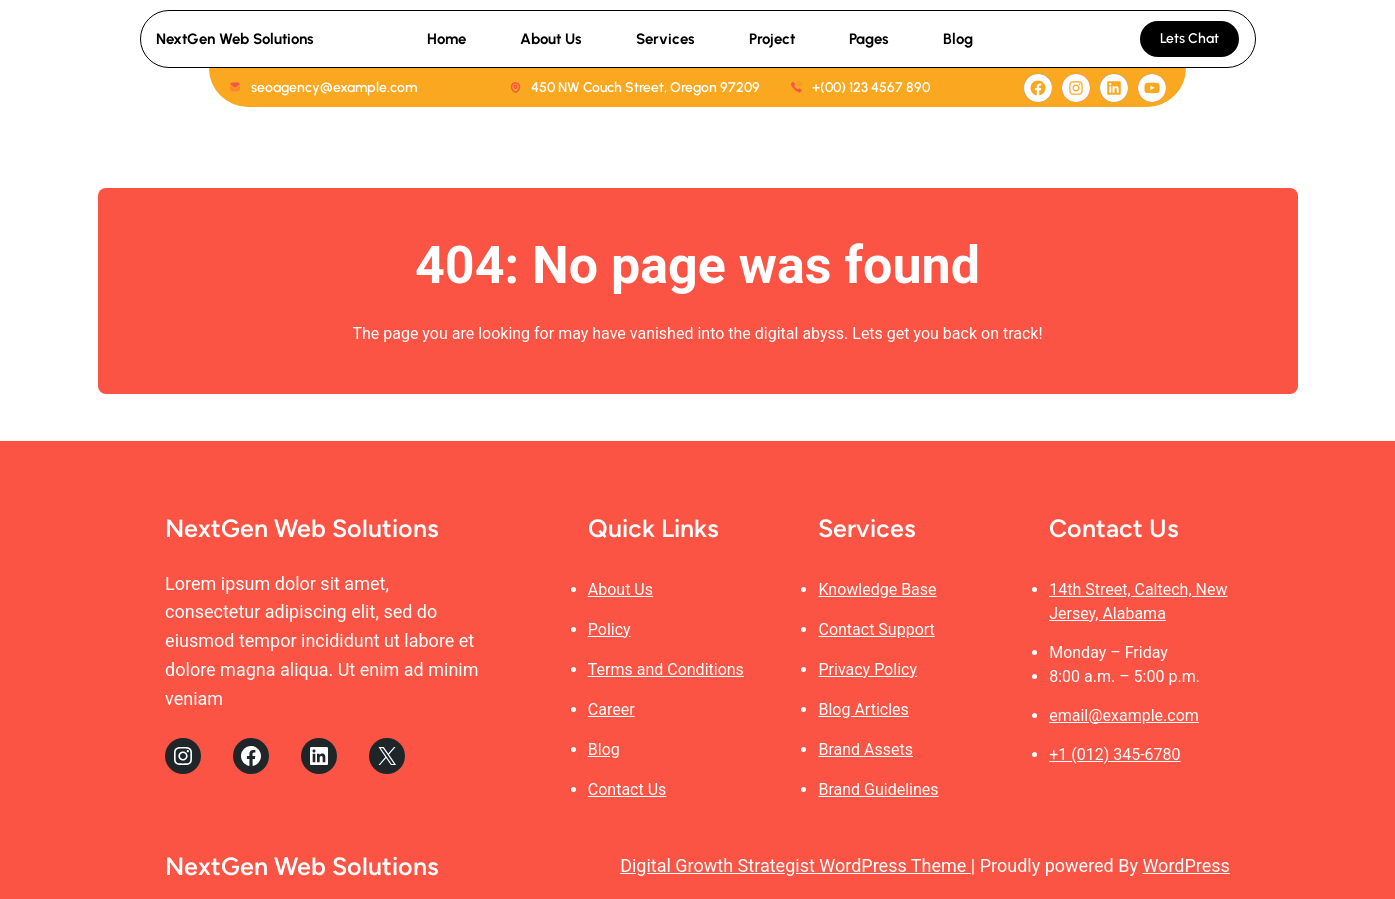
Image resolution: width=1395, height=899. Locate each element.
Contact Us (627, 789)
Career (611, 709)
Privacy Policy (867, 669)
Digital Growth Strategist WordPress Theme (795, 865)
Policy (609, 629)
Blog (604, 749)
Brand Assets (865, 749)
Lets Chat (1189, 38)
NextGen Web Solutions (235, 39)
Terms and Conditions (666, 669)
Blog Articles (863, 709)
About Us (620, 589)
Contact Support (876, 629)
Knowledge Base (877, 589)
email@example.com (1124, 715)
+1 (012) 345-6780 (1114, 754)
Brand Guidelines (878, 789)
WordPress (1185, 865)
